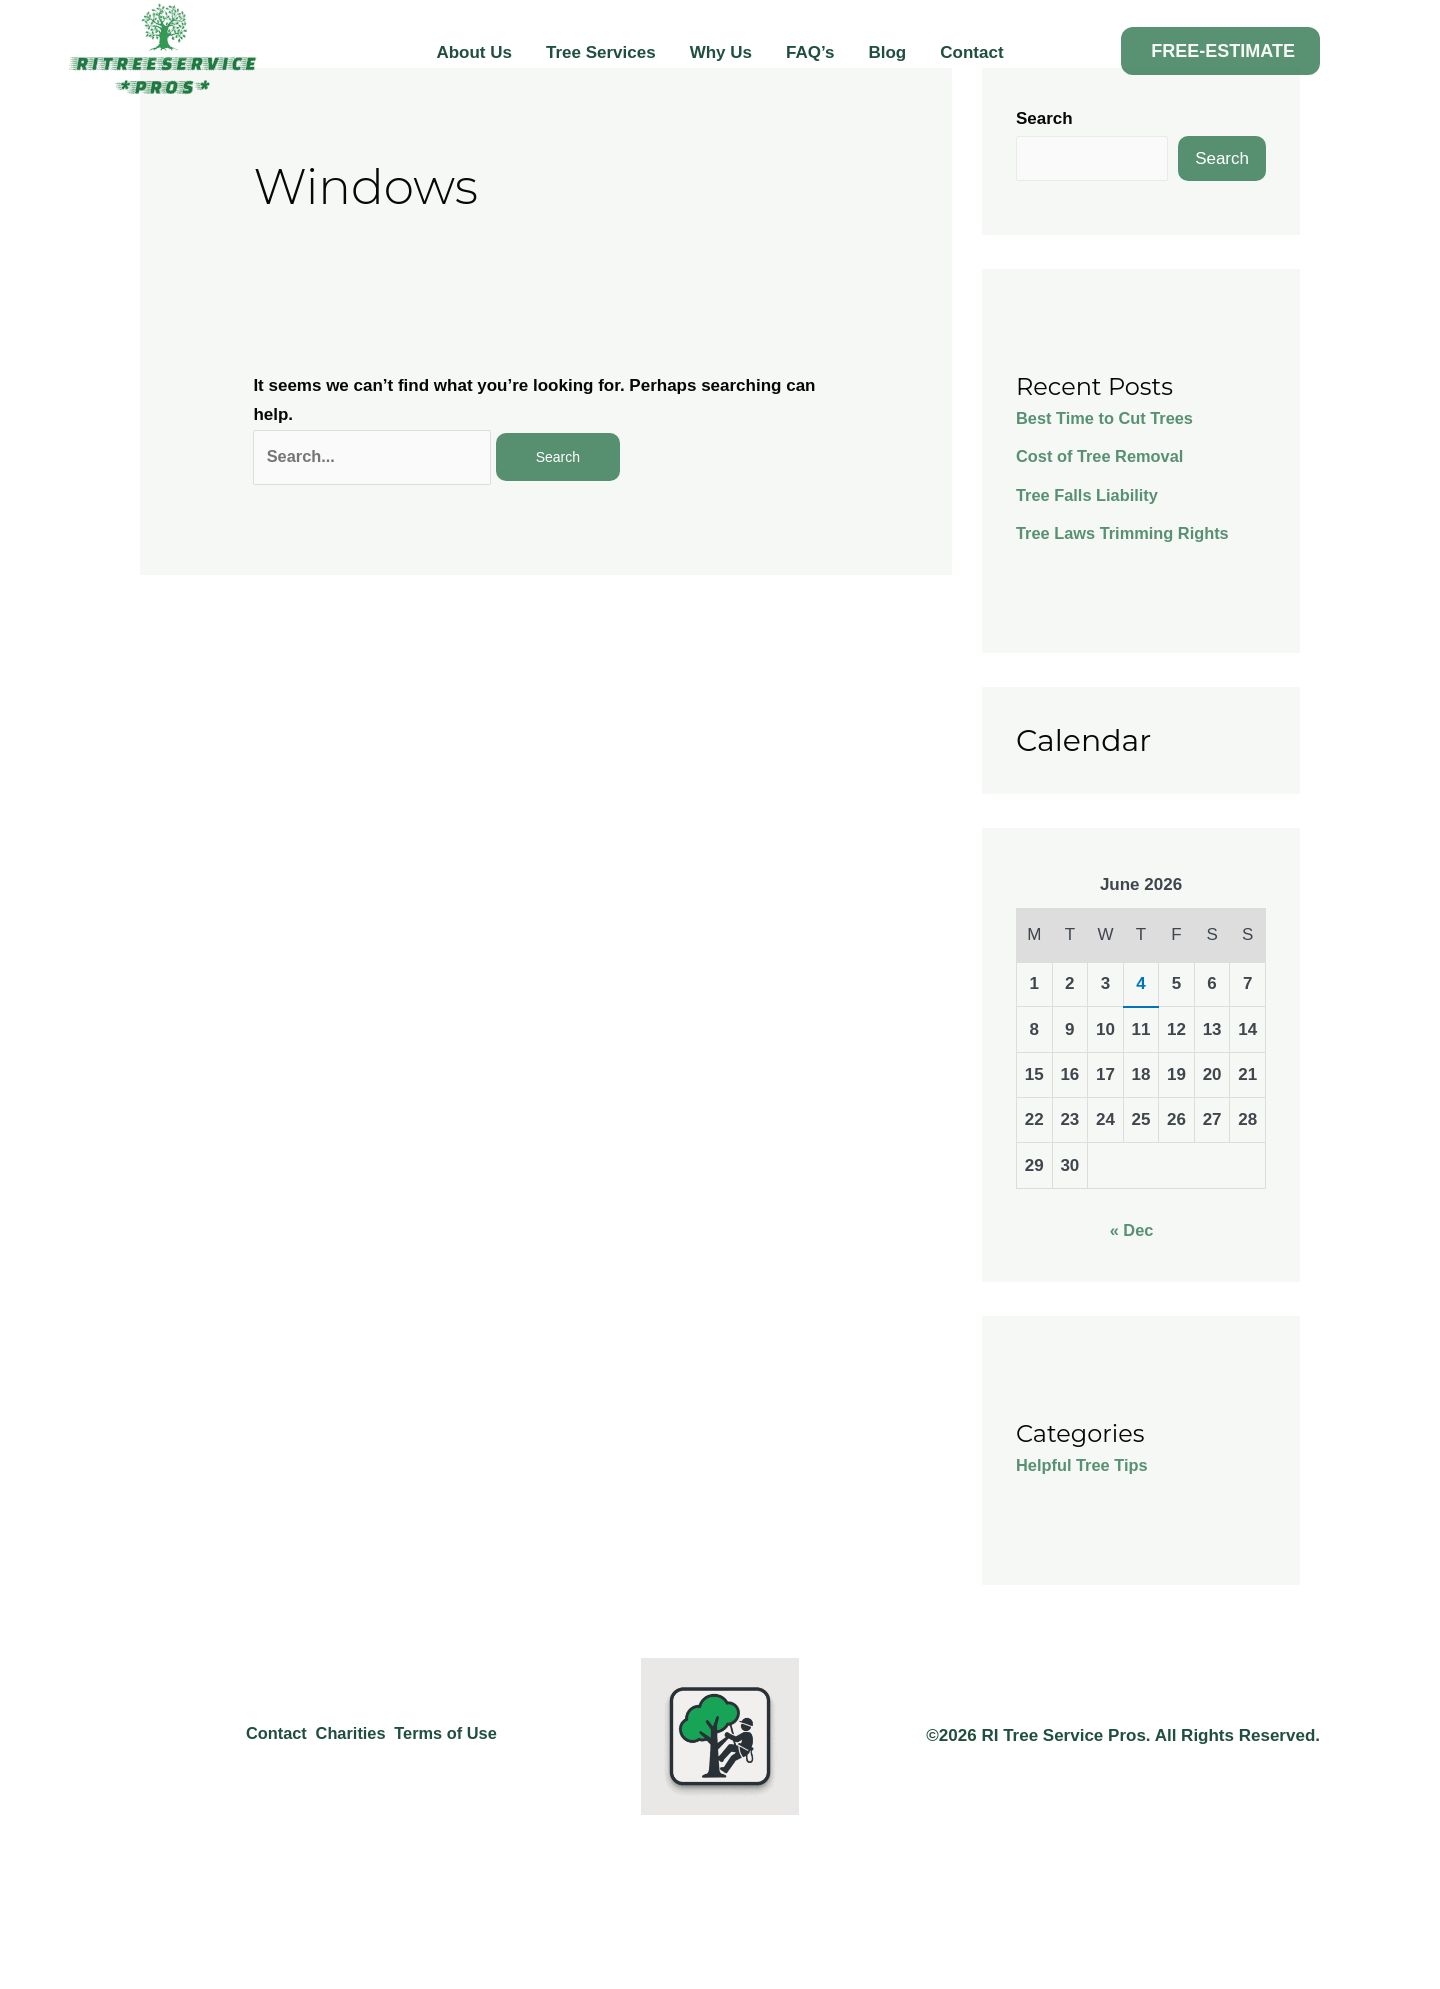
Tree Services (601, 52)
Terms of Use (451, 1736)
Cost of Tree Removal (1103, 457)
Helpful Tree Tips (1084, 1466)
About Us (474, 52)
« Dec (1131, 1231)
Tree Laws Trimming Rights (1126, 534)
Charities (346, 1736)
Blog (887, 52)
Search (1044, 118)
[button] (1220, 51)
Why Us (721, 52)
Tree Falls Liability (1089, 496)
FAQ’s (810, 52)
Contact (971, 52)
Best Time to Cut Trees (1108, 419)
